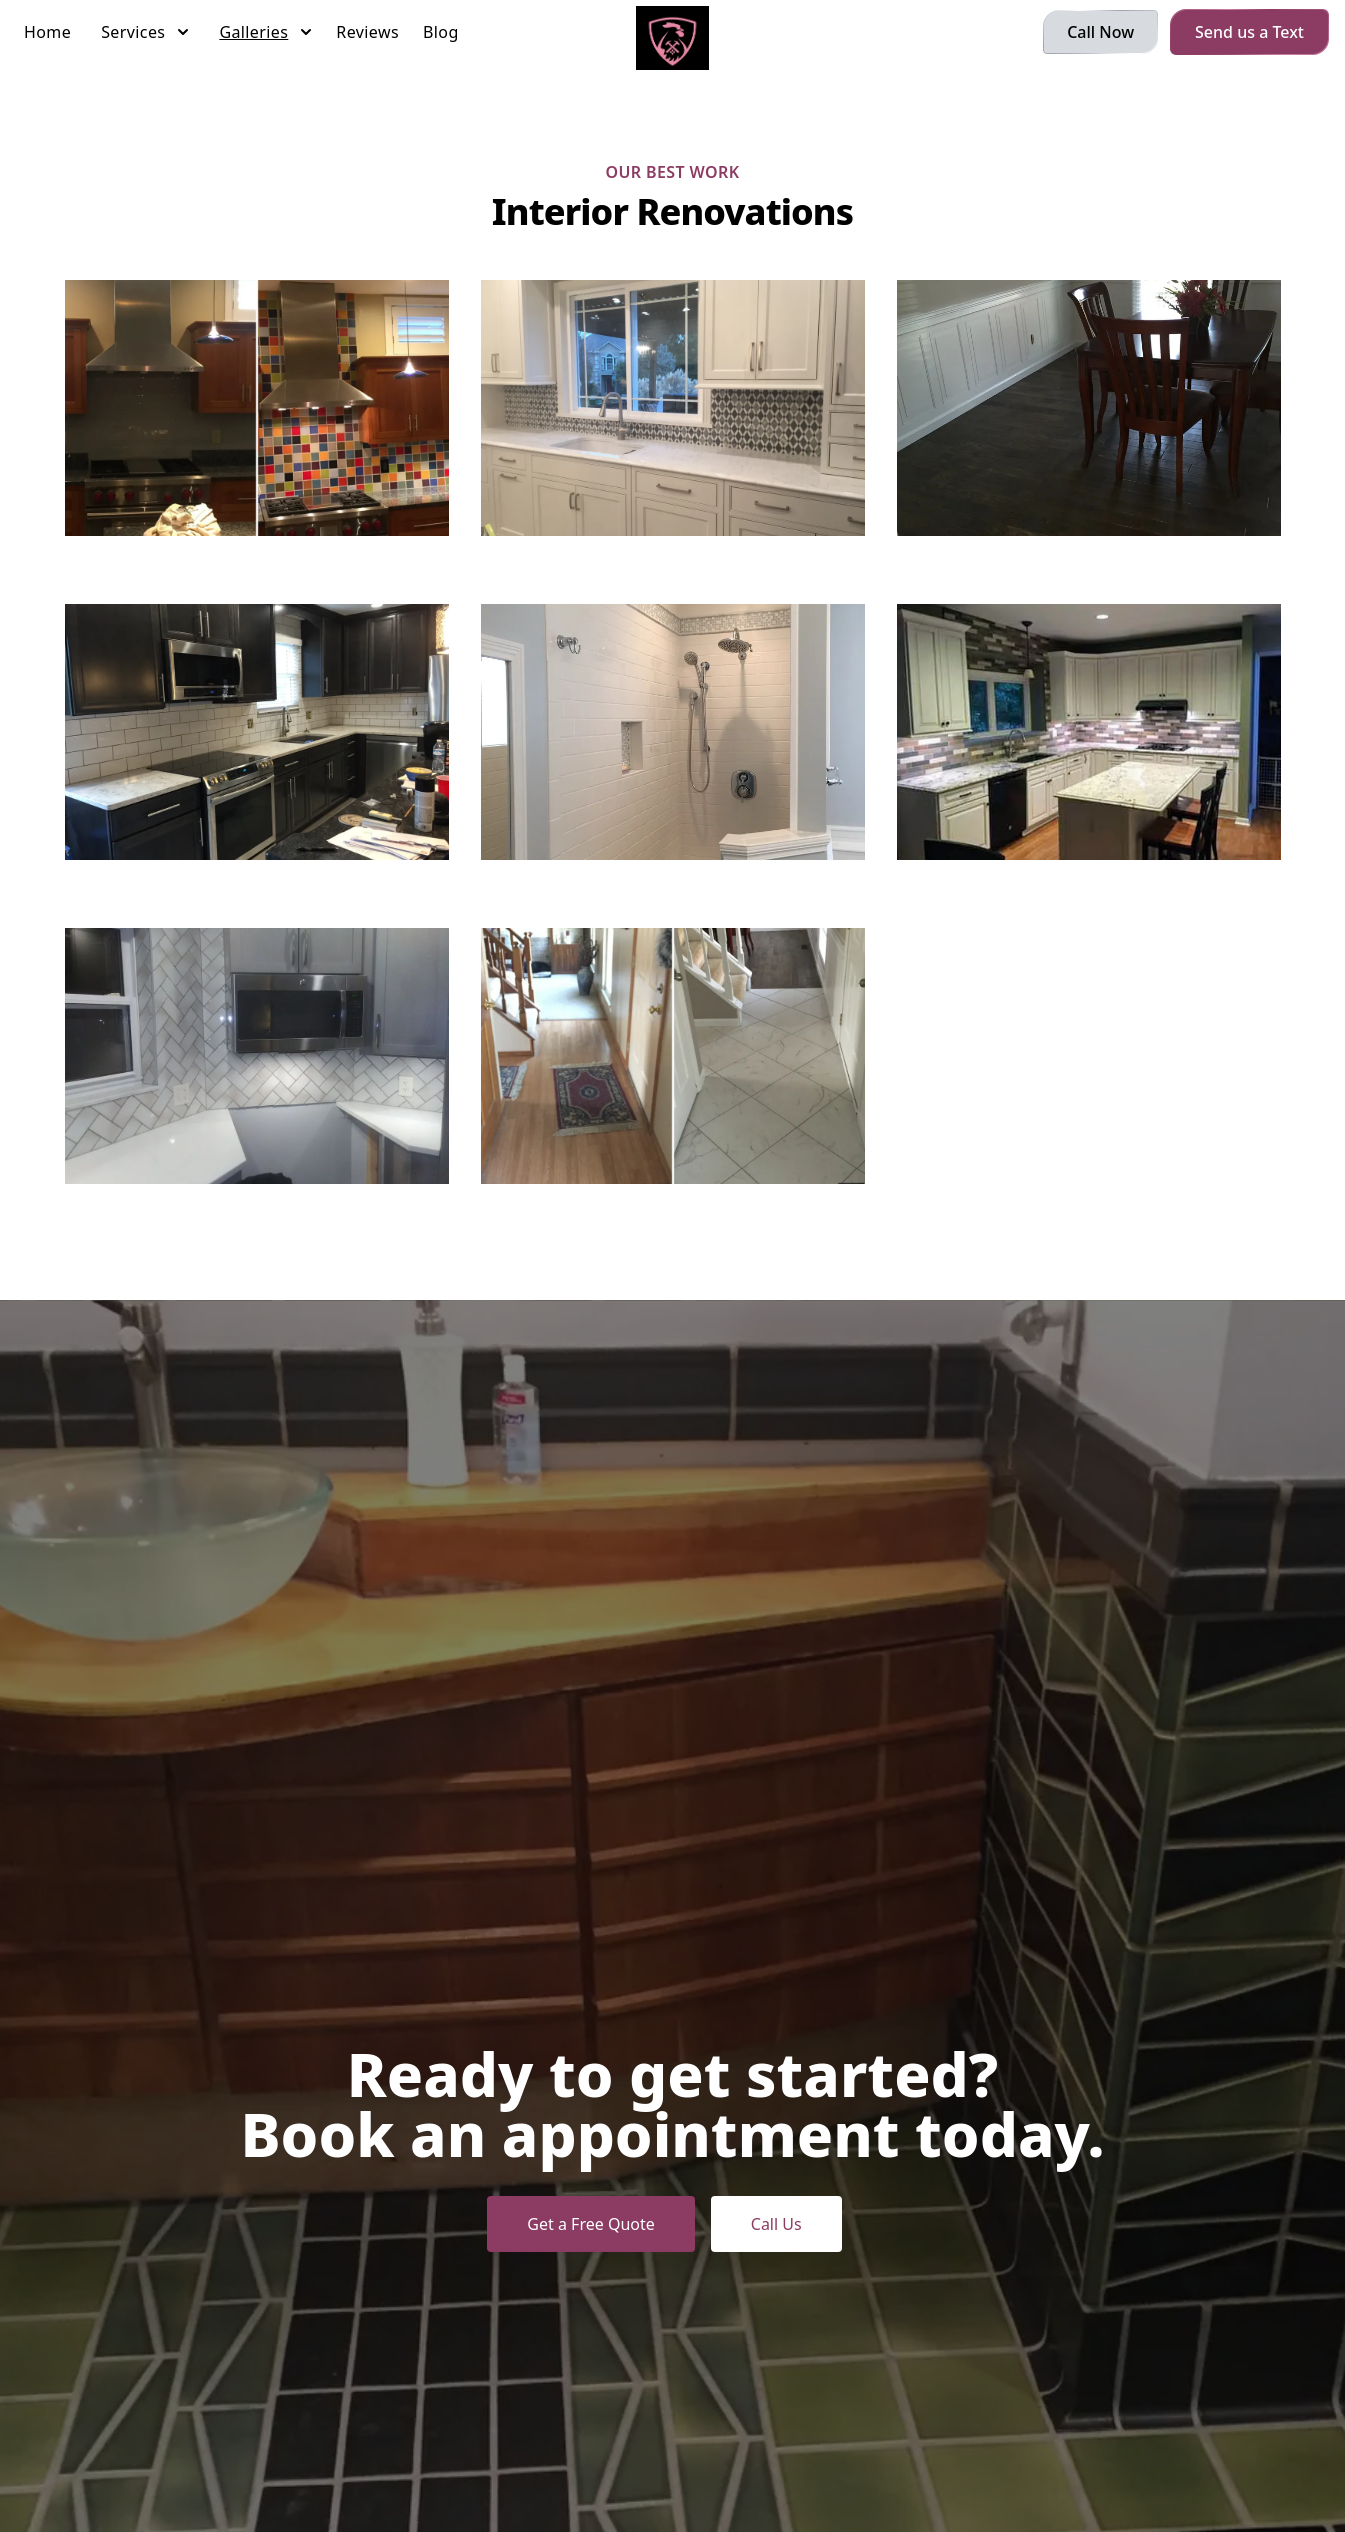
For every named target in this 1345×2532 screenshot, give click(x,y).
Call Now (1100, 32)
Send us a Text (1249, 32)
